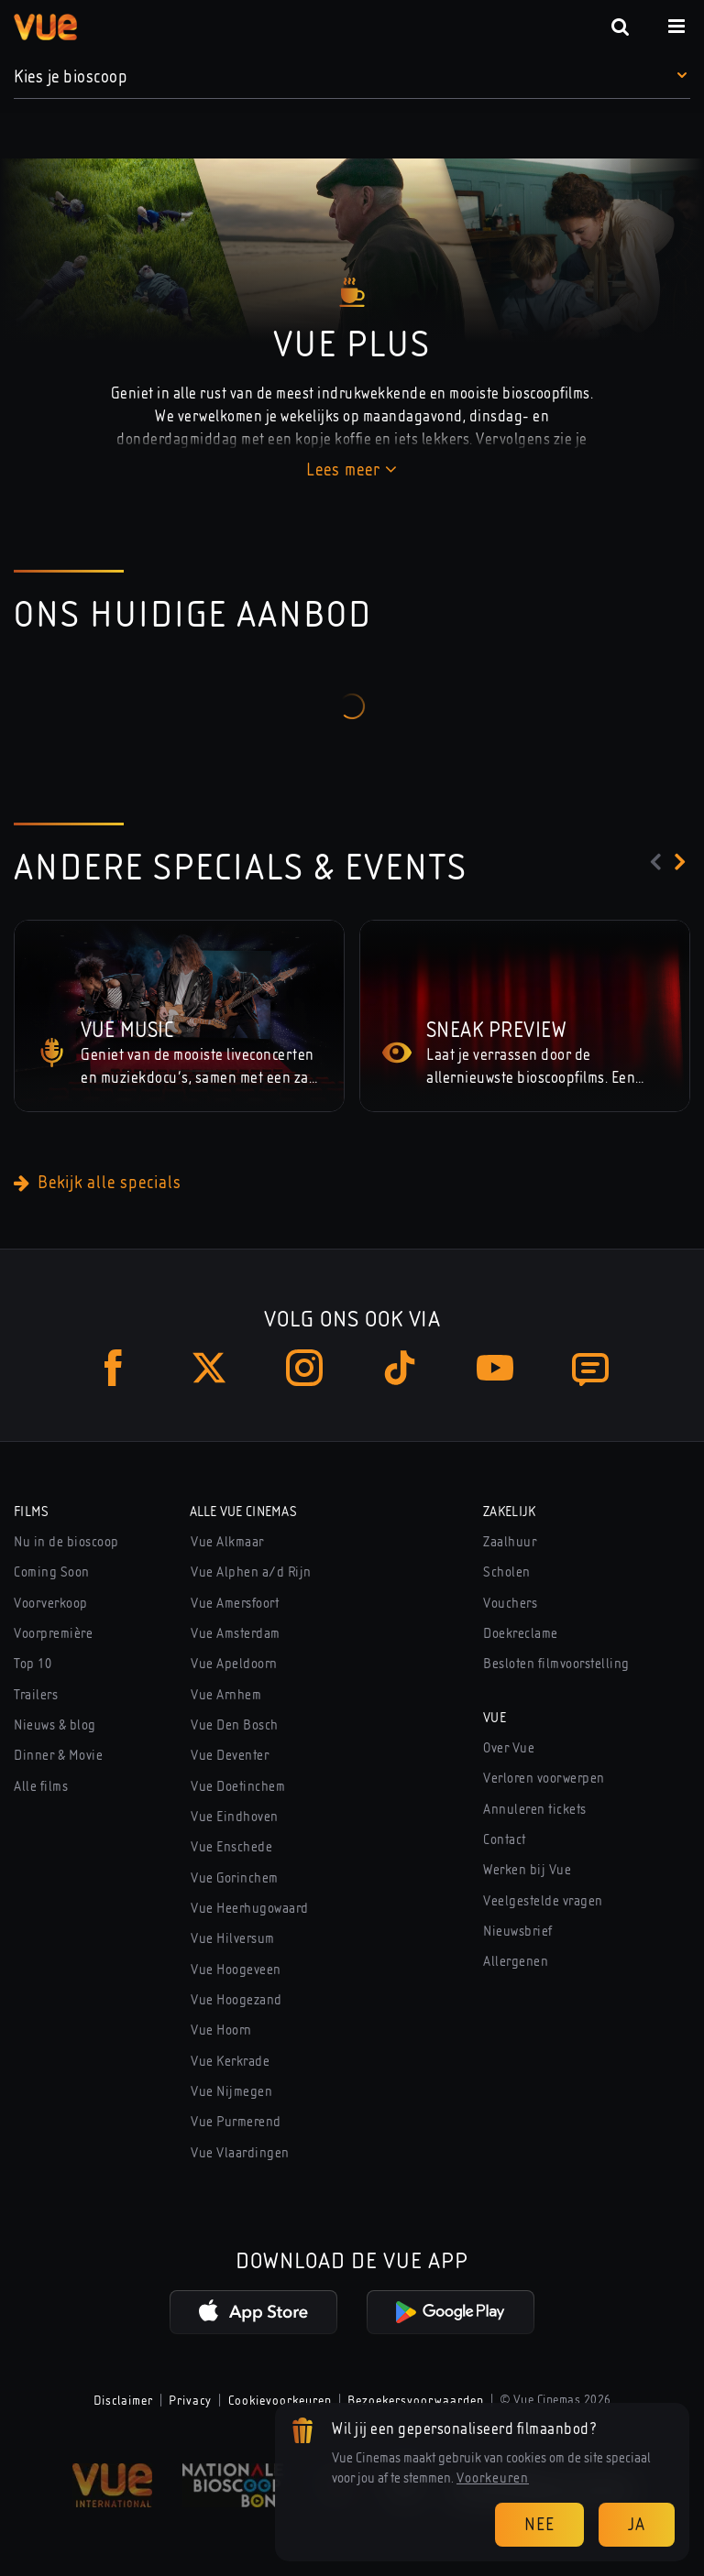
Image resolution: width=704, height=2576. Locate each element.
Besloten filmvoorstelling (556, 1663)
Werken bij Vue (527, 1869)
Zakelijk (509, 1511)
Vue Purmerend (236, 2121)
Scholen (507, 1572)
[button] (352, 77)
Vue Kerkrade (230, 2061)
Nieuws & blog (55, 1725)
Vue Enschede (231, 1847)
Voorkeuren (492, 2478)
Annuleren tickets (535, 1809)
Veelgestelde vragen (543, 1901)
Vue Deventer (230, 1755)
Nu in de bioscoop (66, 1542)
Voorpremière (53, 1633)
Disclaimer (123, 2400)
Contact (504, 1839)
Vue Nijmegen (231, 2091)
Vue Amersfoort (235, 1603)
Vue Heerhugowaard (250, 1908)
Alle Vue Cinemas (243, 1511)
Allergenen (515, 1961)
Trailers (36, 1694)
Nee (539, 2524)
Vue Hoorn (221, 2030)
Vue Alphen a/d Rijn (251, 1572)
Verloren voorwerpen (544, 1778)
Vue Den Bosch (235, 1725)
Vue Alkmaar (227, 1542)
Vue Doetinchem (238, 1786)
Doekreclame (520, 1633)
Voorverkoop (51, 1603)
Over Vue (508, 1748)
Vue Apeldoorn (234, 1663)
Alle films (41, 1786)
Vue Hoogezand (236, 2000)
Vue (494, 1717)
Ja (636, 2524)
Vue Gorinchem (235, 1878)
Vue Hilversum (233, 1938)
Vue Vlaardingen (240, 2153)
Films (32, 1511)
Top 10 (32, 1663)
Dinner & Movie (58, 1755)
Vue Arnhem (226, 1694)
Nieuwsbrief (518, 1931)
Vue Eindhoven (235, 1816)
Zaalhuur (509, 1542)
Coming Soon (52, 1572)
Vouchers (510, 1603)
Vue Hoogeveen (236, 1969)
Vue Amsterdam (235, 1633)
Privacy (190, 2400)
